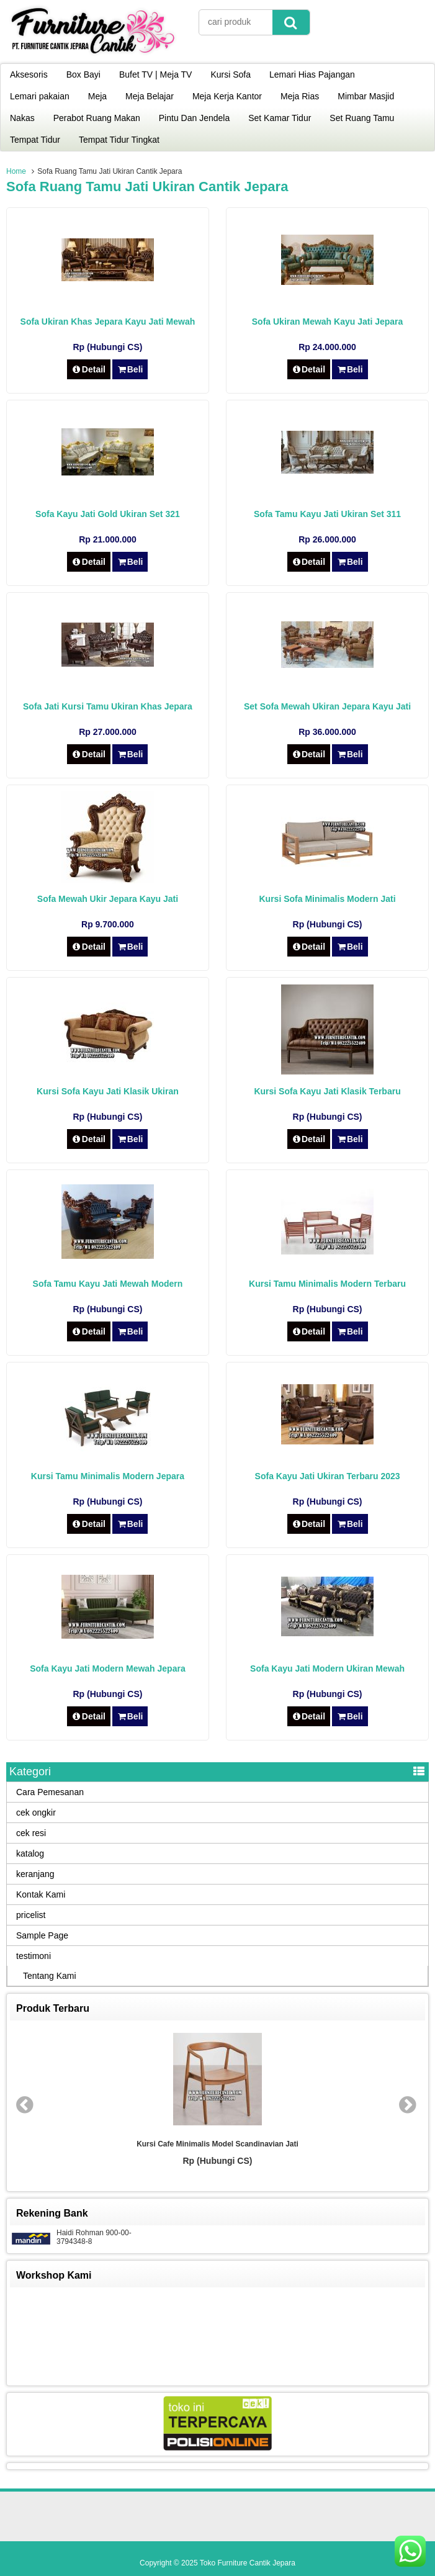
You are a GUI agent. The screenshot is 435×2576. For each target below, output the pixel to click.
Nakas (22, 118)
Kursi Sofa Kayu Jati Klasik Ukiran (108, 1091)
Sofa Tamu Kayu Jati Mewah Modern (108, 1284)
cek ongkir (36, 1812)
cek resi (31, 1833)
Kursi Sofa (230, 74)
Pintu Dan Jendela (194, 118)
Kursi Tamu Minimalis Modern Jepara (107, 1476)
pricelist (30, 1915)
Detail (88, 369)
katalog (30, 1853)
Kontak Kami (40, 1894)
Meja (97, 96)
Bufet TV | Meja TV (155, 74)
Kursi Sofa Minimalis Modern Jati (327, 899)
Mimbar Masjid (366, 96)
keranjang (35, 1874)
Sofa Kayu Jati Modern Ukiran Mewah (327, 1668)
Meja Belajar (149, 96)
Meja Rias (299, 96)
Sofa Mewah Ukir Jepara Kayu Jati (107, 899)
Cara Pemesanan (50, 1792)
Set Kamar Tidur (279, 118)
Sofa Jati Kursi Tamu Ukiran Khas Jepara (107, 706)
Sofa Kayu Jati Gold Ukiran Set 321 (107, 514)
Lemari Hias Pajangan (312, 74)
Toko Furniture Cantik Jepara (247, 2563)
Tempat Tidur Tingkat (119, 140)
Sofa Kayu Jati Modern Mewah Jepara (108, 1668)
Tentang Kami (49, 1976)
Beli (130, 369)
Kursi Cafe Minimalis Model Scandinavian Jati (217, 2144)
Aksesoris (29, 74)
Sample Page (42, 1935)
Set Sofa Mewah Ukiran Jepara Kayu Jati (327, 706)
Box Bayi (83, 74)
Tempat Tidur (35, 140)
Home (16, 171)
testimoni (33, 1956)
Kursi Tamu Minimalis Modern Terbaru (327, 1284)
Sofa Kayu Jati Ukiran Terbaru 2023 (327, 1476)
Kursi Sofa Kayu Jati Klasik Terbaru (327, 1091)
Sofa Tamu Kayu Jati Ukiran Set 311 (327, 514)
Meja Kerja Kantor (227, 96)
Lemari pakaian (40, 96)
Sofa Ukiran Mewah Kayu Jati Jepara (327, 322)
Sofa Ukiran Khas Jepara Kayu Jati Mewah (107, 322)
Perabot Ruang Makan (96, 118)
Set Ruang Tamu (362, 118)
